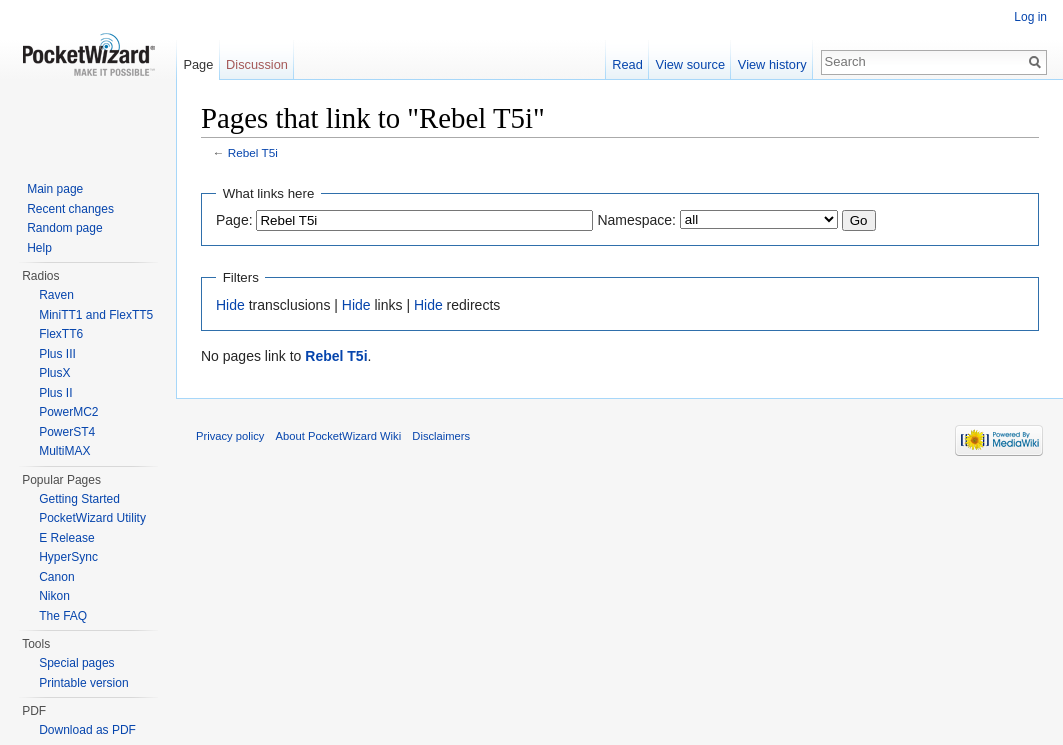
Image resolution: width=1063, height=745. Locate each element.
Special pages (76, 663)
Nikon (54, 596)
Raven (56, 295)
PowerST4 (67, 432)
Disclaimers (441, 436)
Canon (56, 577)
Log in (1030, 17)
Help (39, 248)
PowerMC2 (68, 412)
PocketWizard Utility (92, 518)
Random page (64, 228)
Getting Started (79, 499)
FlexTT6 (61, 334)
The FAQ (63, 616)
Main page (55, 189)
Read (627, 64)
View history (772, 64)
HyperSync (68, 557)
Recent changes (70, 209)
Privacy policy (230, 436)
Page (198, 64)
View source (690, 64)
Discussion (257, 64)
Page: (234, 220)
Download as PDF (87, 730)
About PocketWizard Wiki (339, 436)
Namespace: (636, 220)
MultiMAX (64, 451)
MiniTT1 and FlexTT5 (96, 315)
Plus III (57, 354)
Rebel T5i (253, 152)
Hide (230, 305)
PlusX (54, 373)
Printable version (83, 683)
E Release (66, 538)
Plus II (55, 393)
